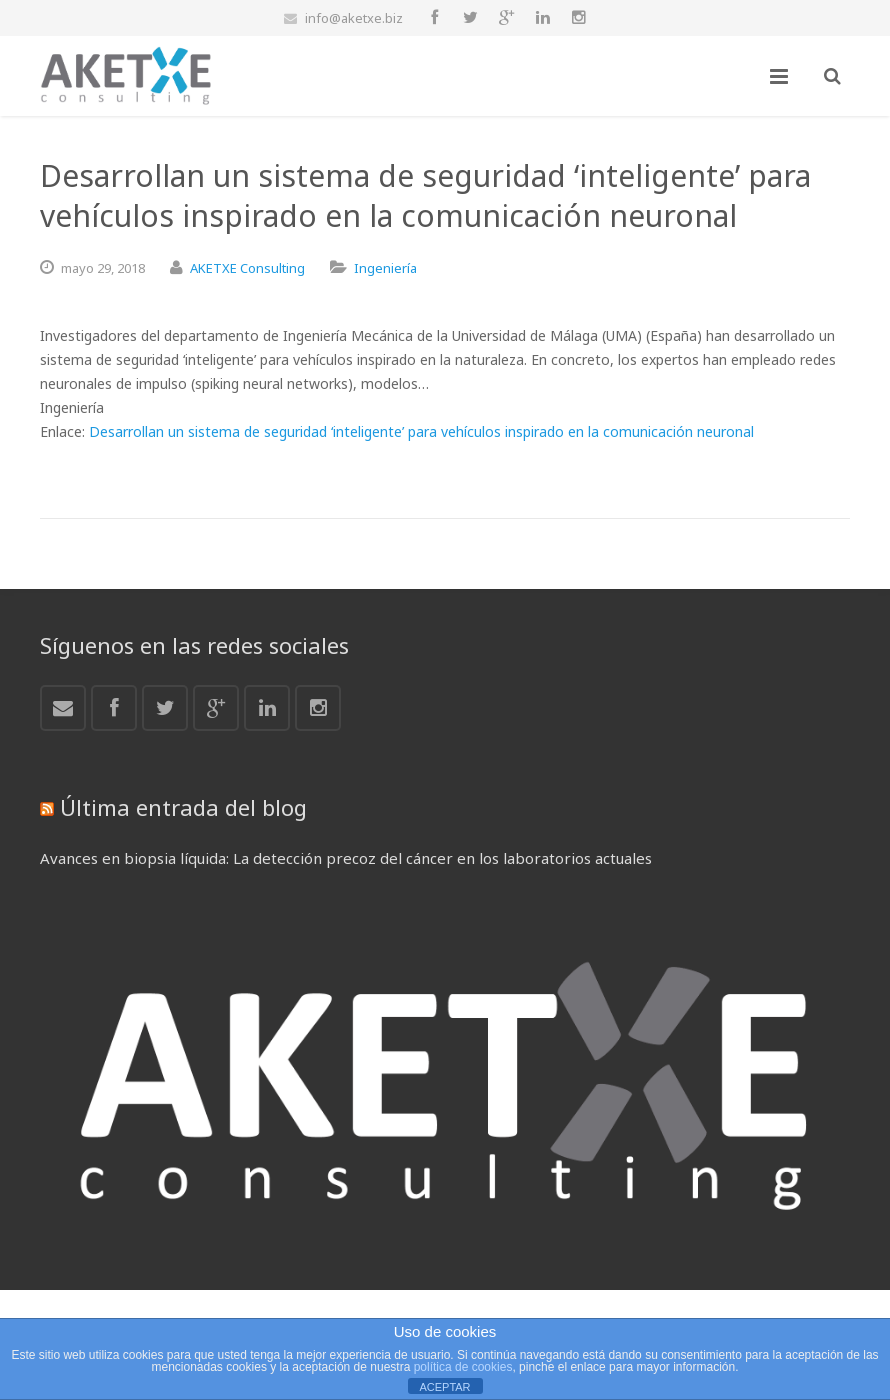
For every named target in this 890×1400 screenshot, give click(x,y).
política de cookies (463, 1367)
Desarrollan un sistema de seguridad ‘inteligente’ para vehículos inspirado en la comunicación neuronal (421, 431)
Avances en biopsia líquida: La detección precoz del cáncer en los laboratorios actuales (346, 858)
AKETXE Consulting (247, 268)
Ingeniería (385, 268)
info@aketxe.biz (354, 18)
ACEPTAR (444, 1387)
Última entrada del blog (183, 807)
